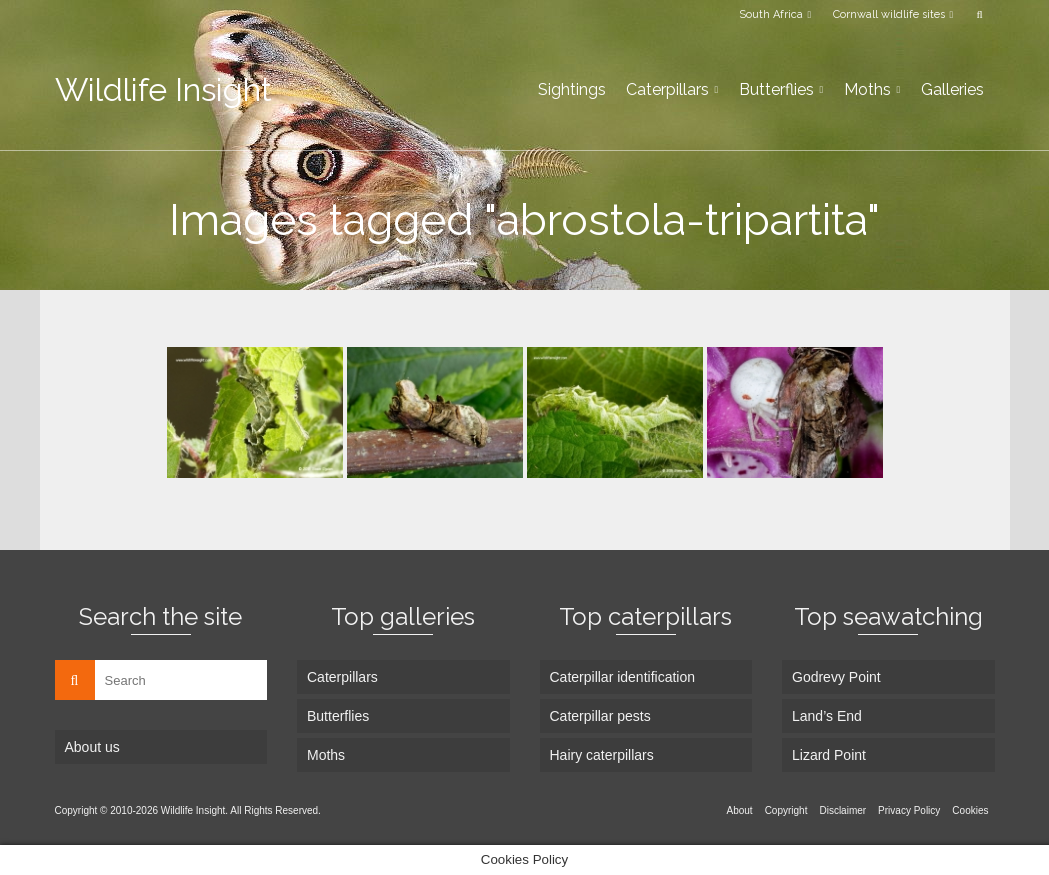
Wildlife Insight (163, 89)
